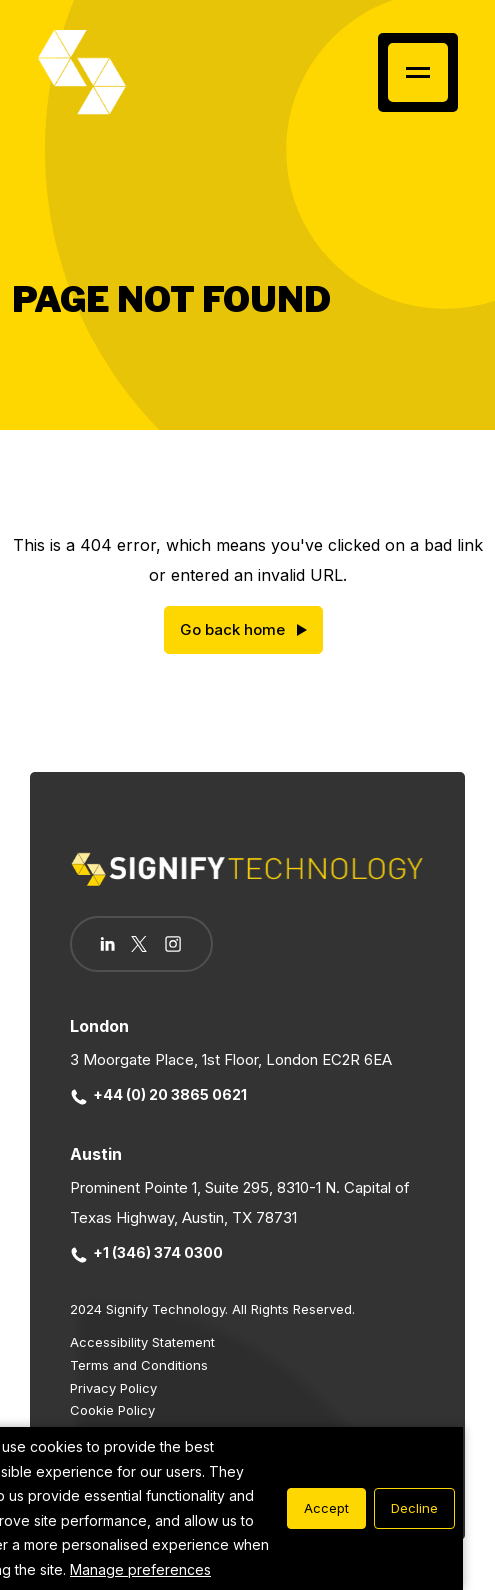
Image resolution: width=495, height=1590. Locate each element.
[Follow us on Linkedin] (107, 944)
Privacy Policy (113, 1388)
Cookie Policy (112, 1410)
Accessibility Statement (142, 1342)
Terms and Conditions (139, 1365)
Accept (326, 1508)
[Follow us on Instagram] (173, 946)
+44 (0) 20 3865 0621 (159, 1094)
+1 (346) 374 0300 (147, 1252)
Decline (414, 1508)
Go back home (232, 629)
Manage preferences (140, 1569)
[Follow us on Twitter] (139, 944)
